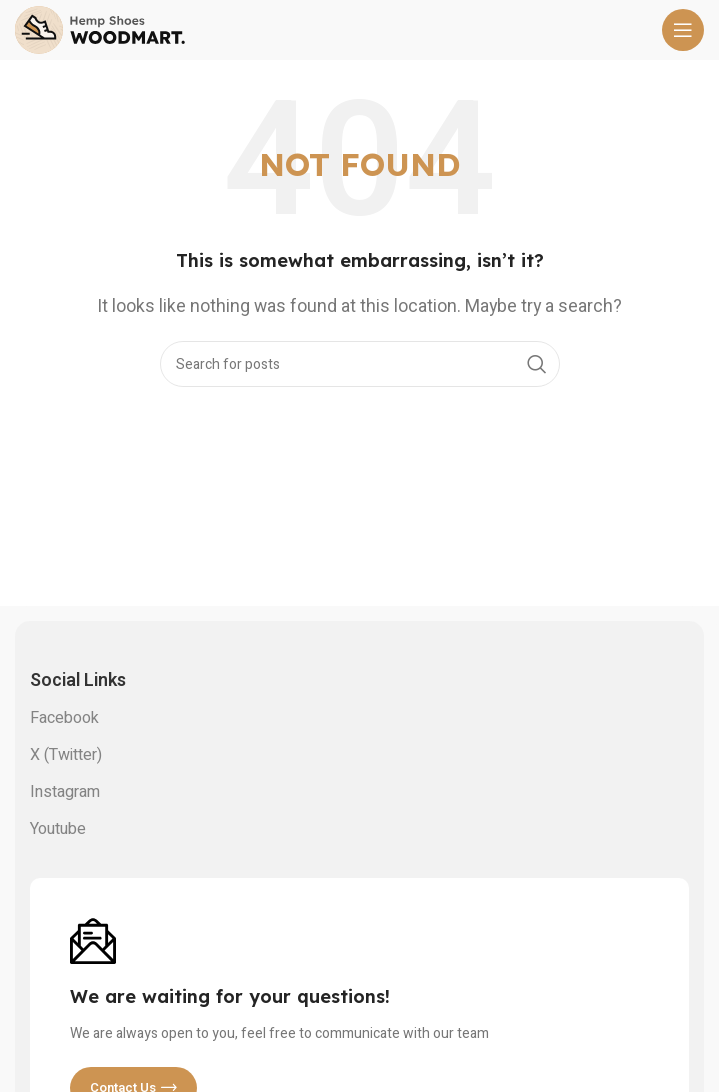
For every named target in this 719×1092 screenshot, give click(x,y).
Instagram (65, 792)
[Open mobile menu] (683, 30)
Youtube (58, 829)
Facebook (64, 718)
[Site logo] (100, 29)
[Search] (360, 364)
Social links (78, 680)
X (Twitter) (66, 755)
